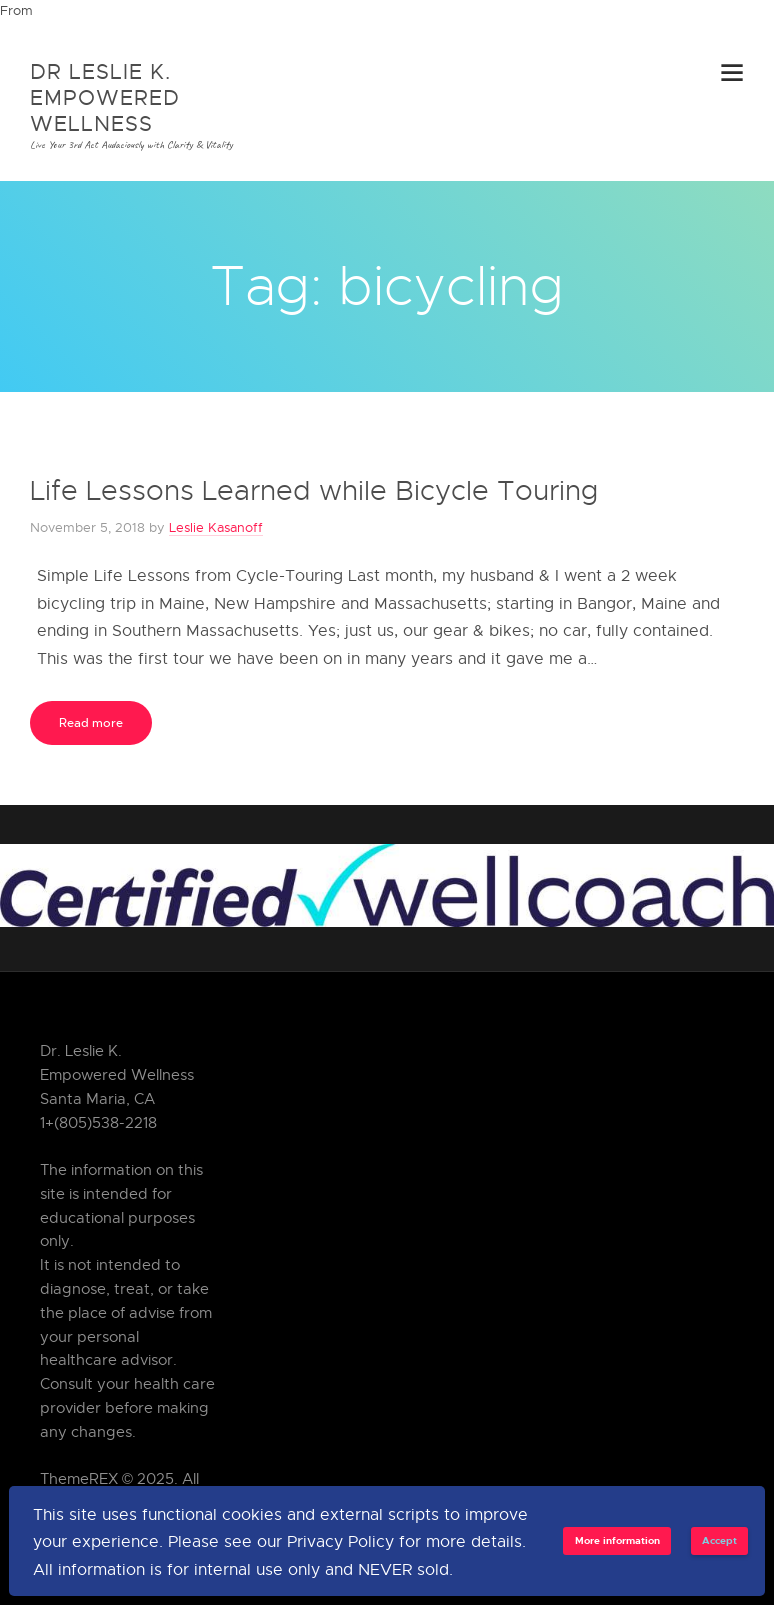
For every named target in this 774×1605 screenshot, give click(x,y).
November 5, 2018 (87, 527)
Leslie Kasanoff (216, 527)
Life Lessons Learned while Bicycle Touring (314, 489)
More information (617, 1540)
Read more (91, 722)
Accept (719, 1540)
